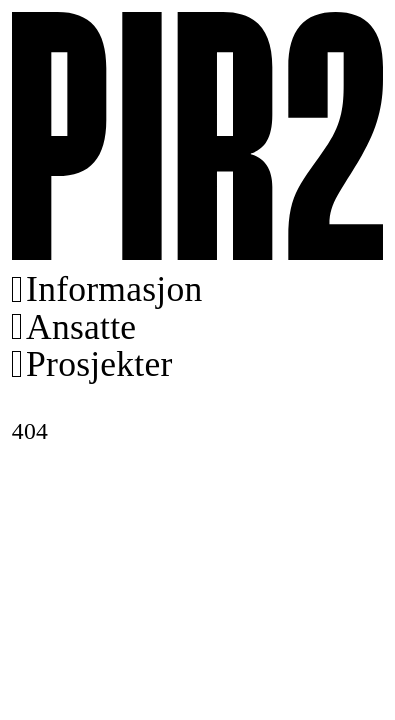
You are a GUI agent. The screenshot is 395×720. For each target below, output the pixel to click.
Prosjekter (99, 364)
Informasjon (114, 289)
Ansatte (81, 327)
